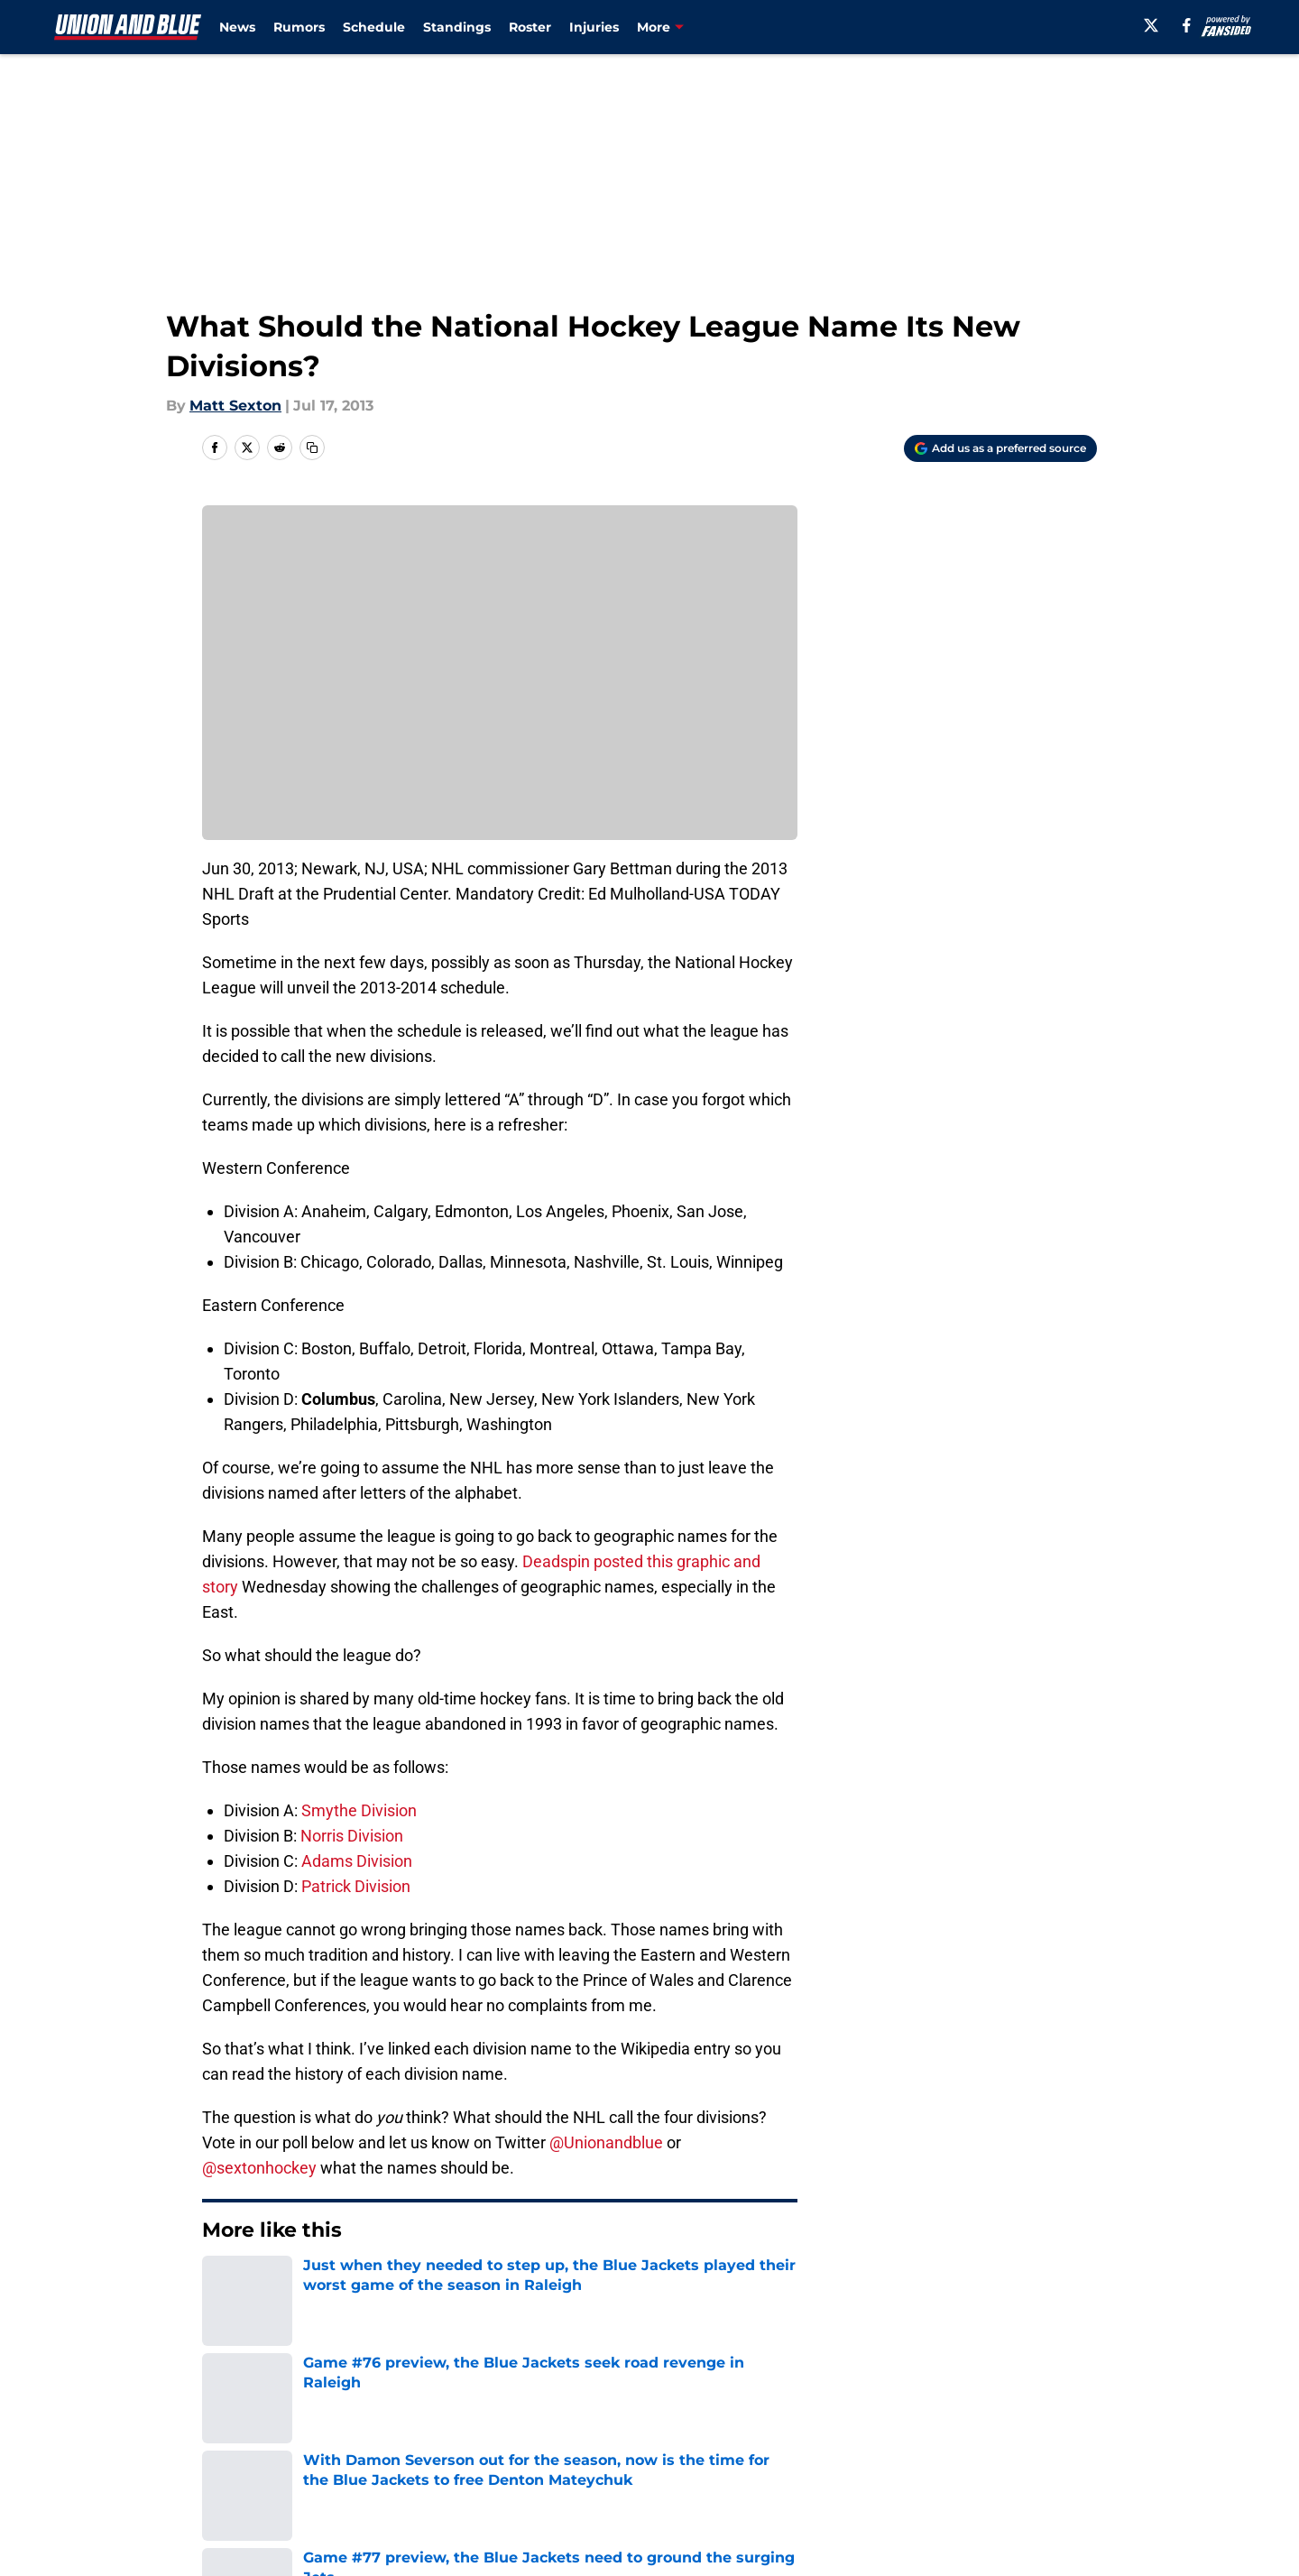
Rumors (299, 27)
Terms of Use (659, 2444)
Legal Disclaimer (1041, 2444)
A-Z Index (475, 2478)
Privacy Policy (490, 2444)
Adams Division (356, 1860)
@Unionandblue (606, 2142)
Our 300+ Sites (857, 2411)
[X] (1151, 25)
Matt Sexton (235, 405)
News (237, 27)
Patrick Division (355, 1886)
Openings (475, 2411)
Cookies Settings (672, 2478)
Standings (457, 27)
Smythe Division (359, 1810)
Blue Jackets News (323, 2284)
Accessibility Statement (284, 2478)
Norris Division (351, 1835)
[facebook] (1187, 25)
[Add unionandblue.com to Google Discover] (1000, 448)
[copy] (312, 447)
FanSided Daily (1034, 2411)
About (221, 2411)
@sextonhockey (259, 2167)
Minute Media (151, 2526)
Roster (530, 27)
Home (222, 2284)
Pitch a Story (244, 2444)
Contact (640, 2411)
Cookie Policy (852, 2444)
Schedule (374, 27)
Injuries (594, 27)
